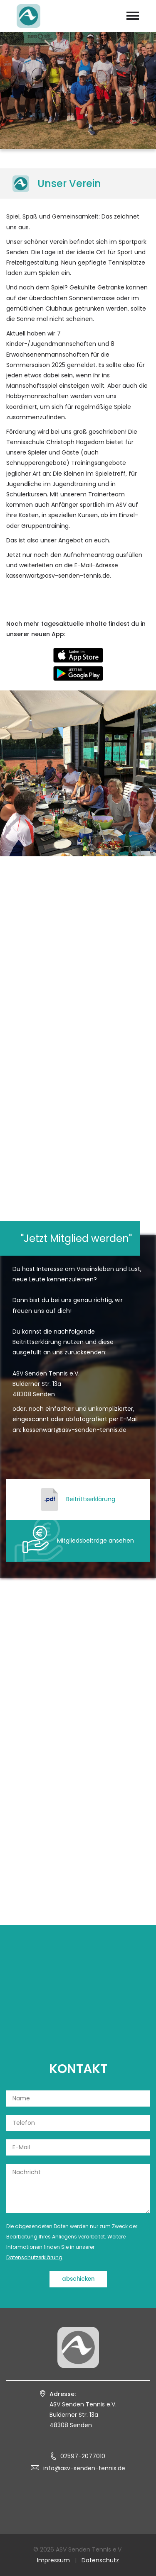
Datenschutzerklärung (34, 2257)
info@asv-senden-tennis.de (84, 2468)
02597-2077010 (82, 2456)
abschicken (78, 2279)
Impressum (53, 2560)
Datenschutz (100, 2560)
